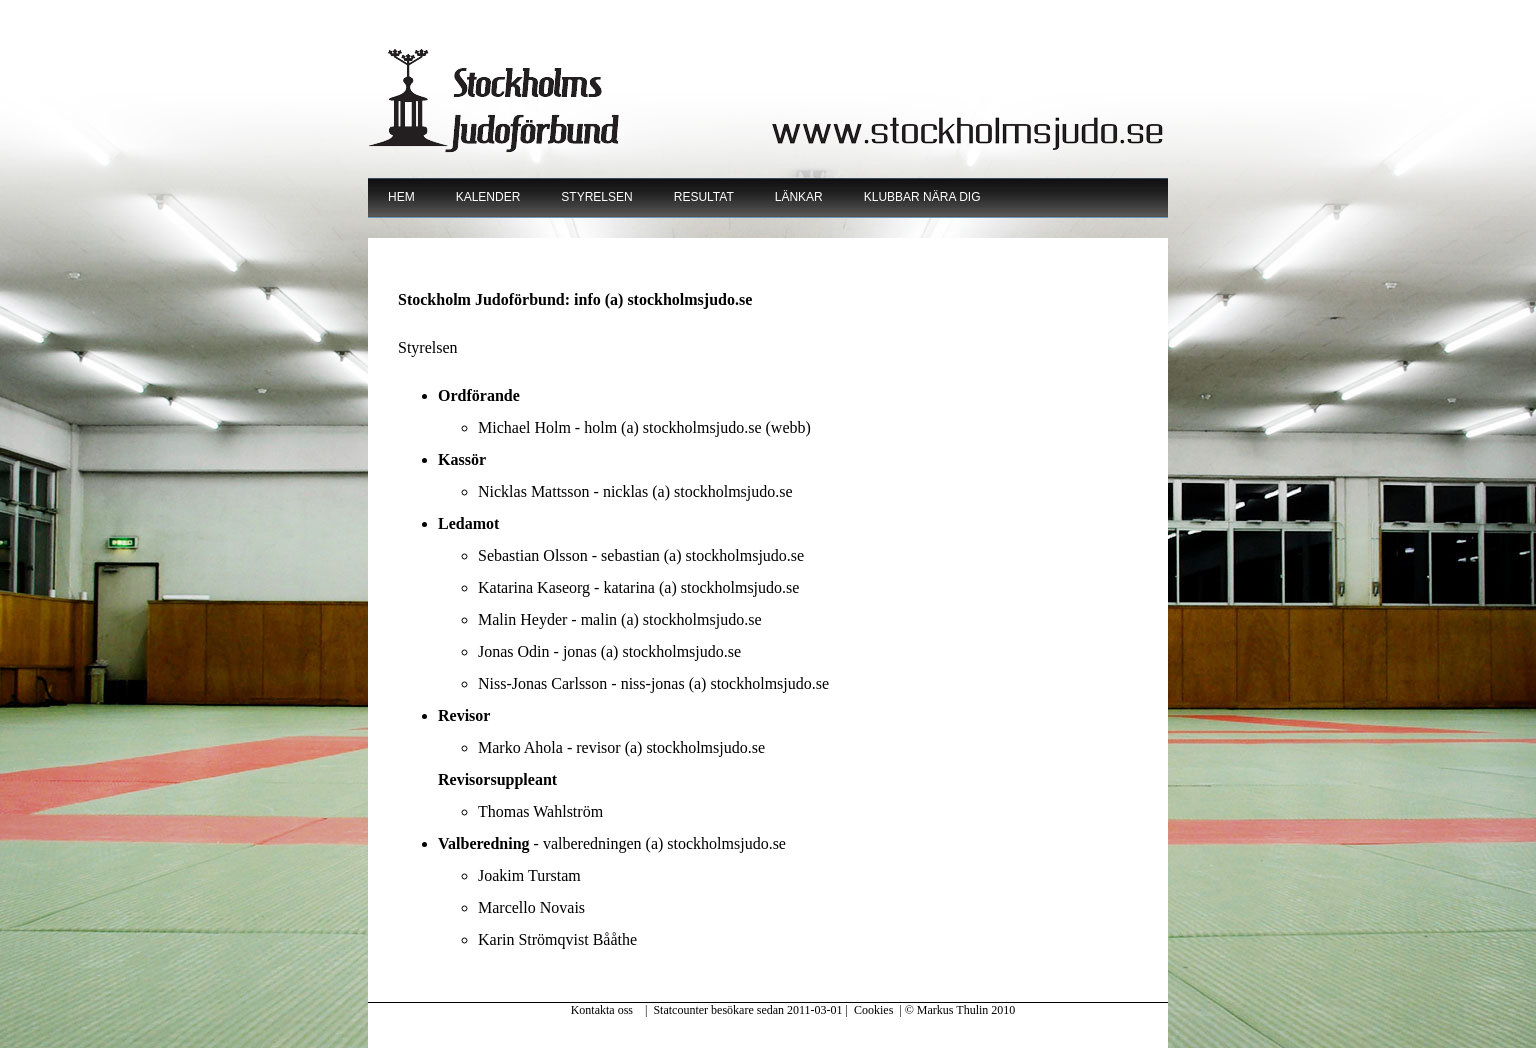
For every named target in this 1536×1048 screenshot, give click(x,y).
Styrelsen (596, 197)
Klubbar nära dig (922, 197)
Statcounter (680, 1010)
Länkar (799, 197)
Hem (401, 197)
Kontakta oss (602, 1010)
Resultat (704, 197)
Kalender (488, 197)
